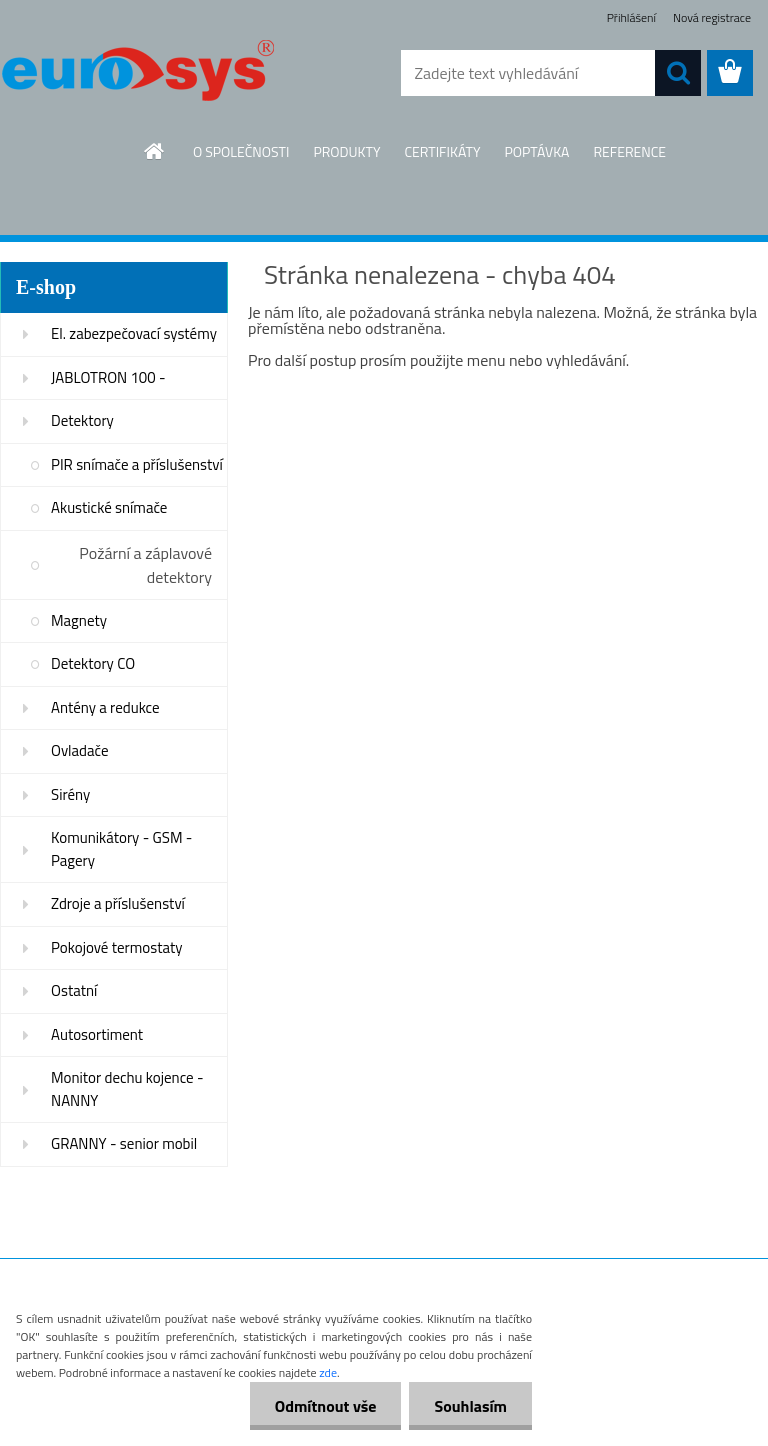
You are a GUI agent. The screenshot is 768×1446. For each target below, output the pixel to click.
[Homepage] (155, 151)
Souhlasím (470, 1406)
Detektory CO (93, 663)
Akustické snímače (109, 507)
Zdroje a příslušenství (118, 903)
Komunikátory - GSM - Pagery (121, 849)
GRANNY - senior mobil (124, 1143)
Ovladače (80, 750)
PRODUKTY (346, 151)
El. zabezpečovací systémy (134, 333)
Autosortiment (97, 1034)
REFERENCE (629, 151)
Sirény (70, 794)
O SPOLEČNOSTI (241, 151)
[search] (678, 73)
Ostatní (74, 990)
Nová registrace (712, 17)
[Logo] (137, 74)
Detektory (82, 420)
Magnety (79, 620)
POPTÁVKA (536, 151)
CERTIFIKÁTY (442, 151)
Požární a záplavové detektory (145, 565)
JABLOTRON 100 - (108, 377)
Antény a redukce (105, 707)
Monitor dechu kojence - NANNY (127, 1089)
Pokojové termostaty (116, 947)
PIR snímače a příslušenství (137, 464)
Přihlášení (631, 17)
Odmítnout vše (326, 1406)
